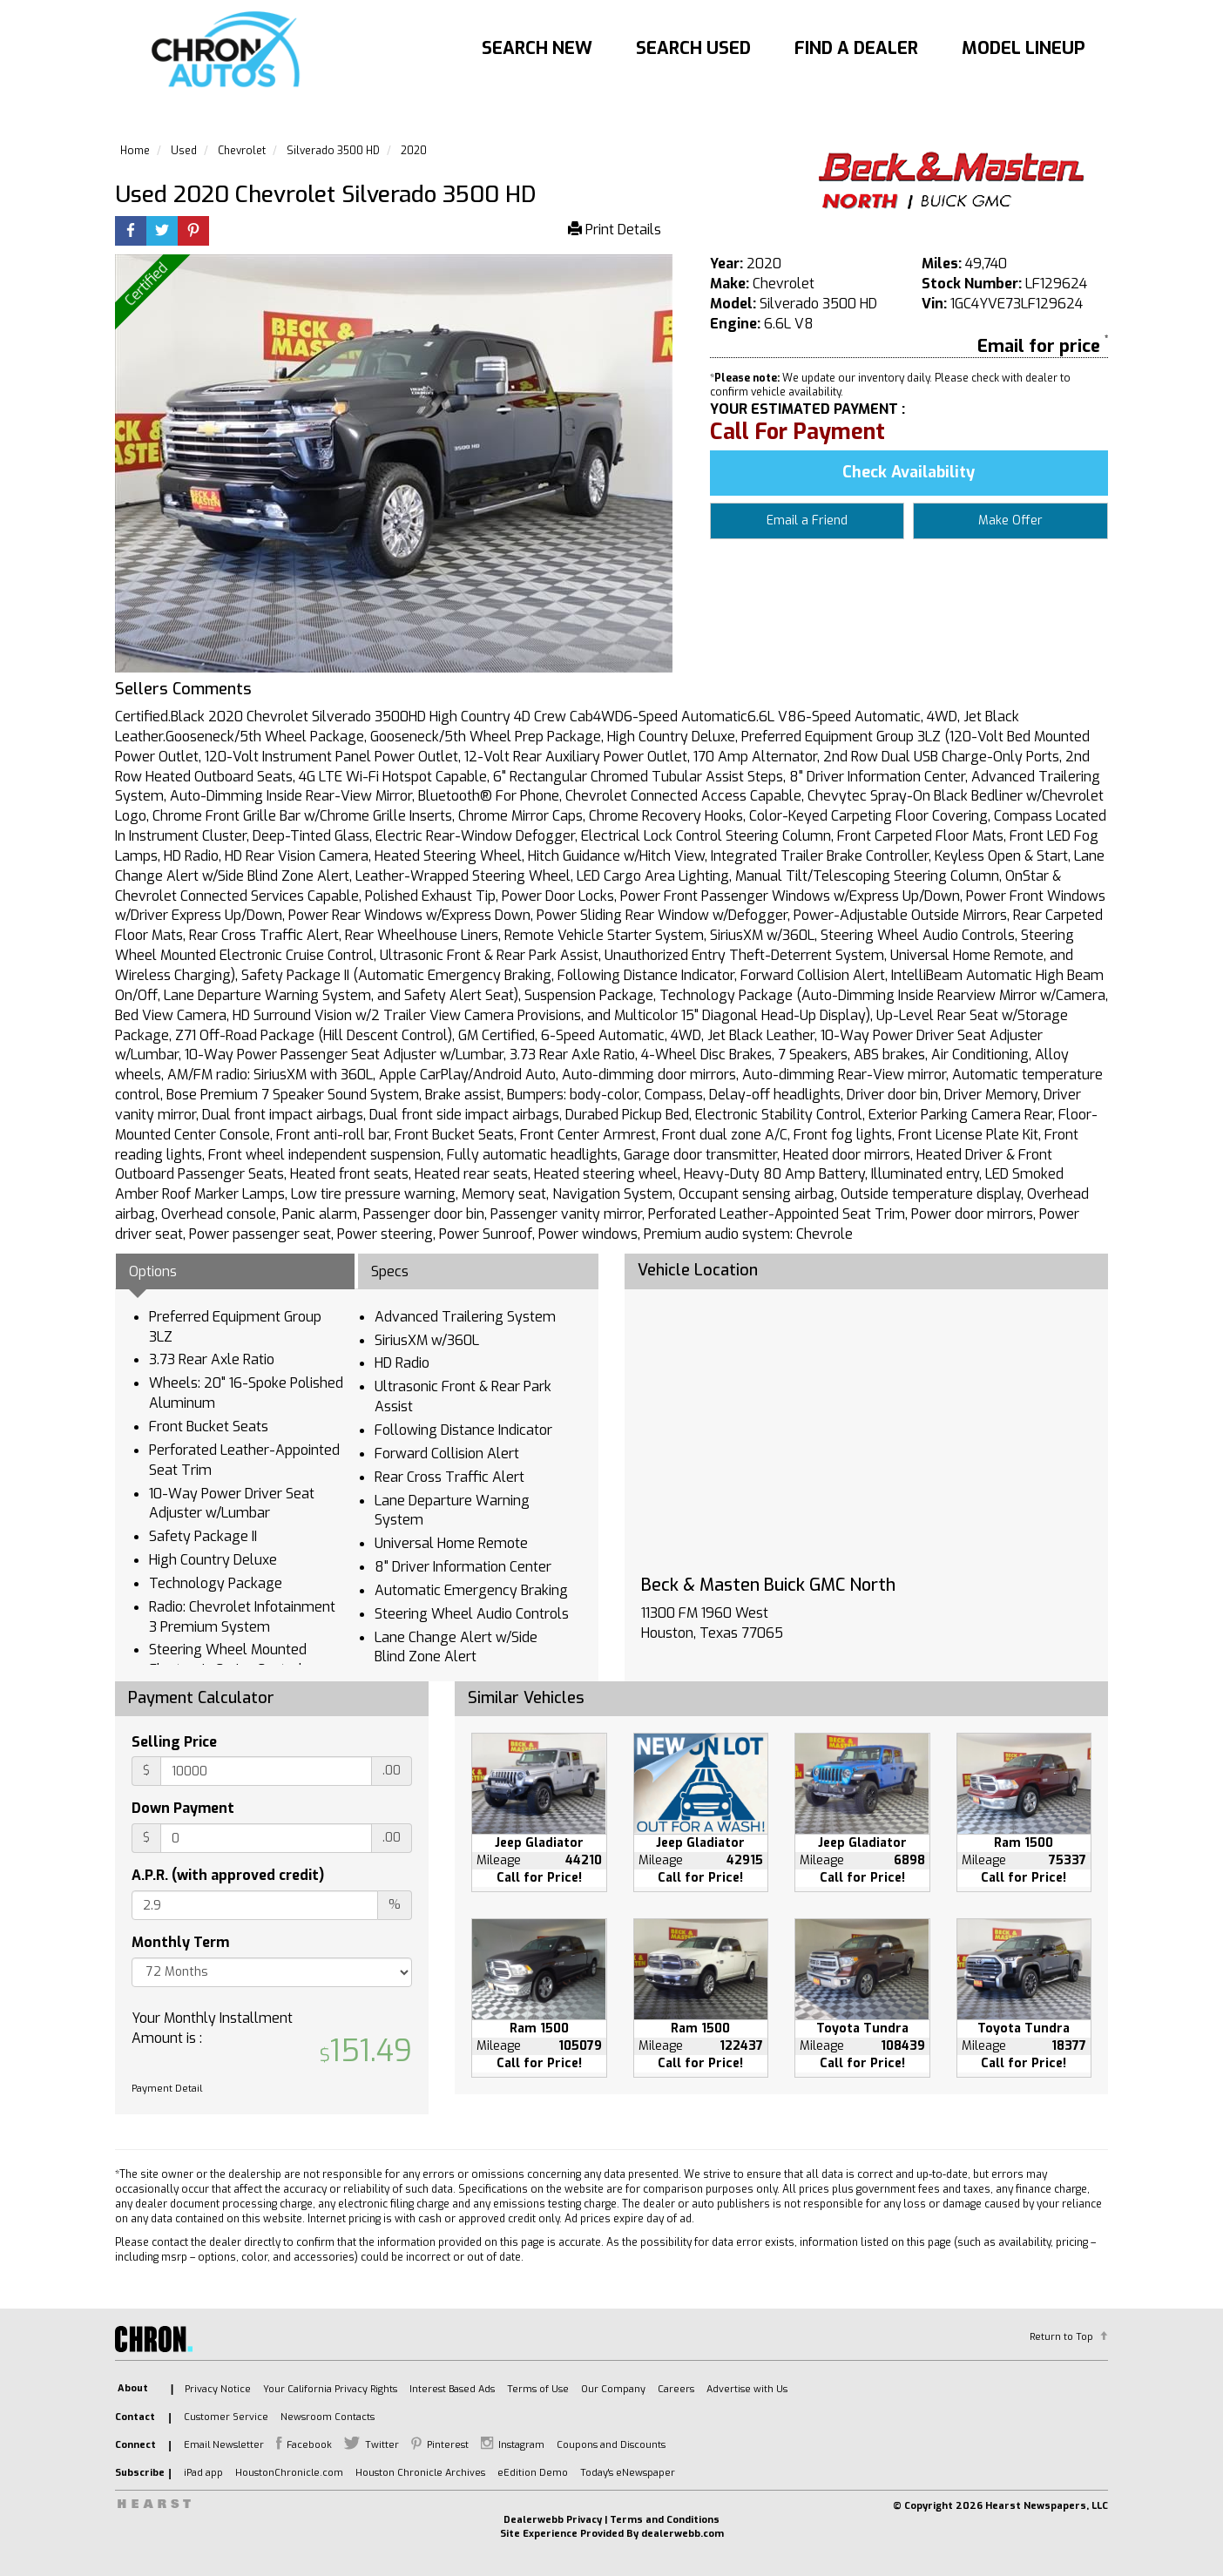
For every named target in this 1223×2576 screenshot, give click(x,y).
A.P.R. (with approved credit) (228, 1875)
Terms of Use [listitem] (538, 2389)
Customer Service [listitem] (226, 2417)
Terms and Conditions (665, 2519)
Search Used (693, 48)
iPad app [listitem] (203, 2472)
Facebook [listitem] (309, 2444)
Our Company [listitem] (613, 2389)
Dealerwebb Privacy (552, 2519)
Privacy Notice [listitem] (218, 2389)
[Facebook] (130, 232)
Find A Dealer (856, 48)
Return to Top (1061, 2336)
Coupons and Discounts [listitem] (611, 2444)
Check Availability (908, 472)
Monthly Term (180, 1942)
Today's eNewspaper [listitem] (627, 2472)
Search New (537, 48)
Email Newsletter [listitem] (224, 2444)
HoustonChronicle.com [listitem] (289, 2472)
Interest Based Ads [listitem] (452, 2389)
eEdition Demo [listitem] (532, 2472)
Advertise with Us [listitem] (746, 2389)
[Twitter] (162, 232)
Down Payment (183, 1808)
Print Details (614, 229)
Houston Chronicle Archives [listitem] (420, 2472)
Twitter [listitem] (382, 2444)
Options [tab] (153, 1271)
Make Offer (1010, 520)
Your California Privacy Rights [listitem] (330, 2389)
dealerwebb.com (682, 2533)
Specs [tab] (390, 1271)
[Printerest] (193, 232)
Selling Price (174, 1742)
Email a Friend (807, 520)
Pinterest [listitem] (448, 2444)
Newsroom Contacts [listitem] (327, 2417)
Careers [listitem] (676, 2389)
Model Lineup (1023, 48)
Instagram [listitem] (521, 2444)
